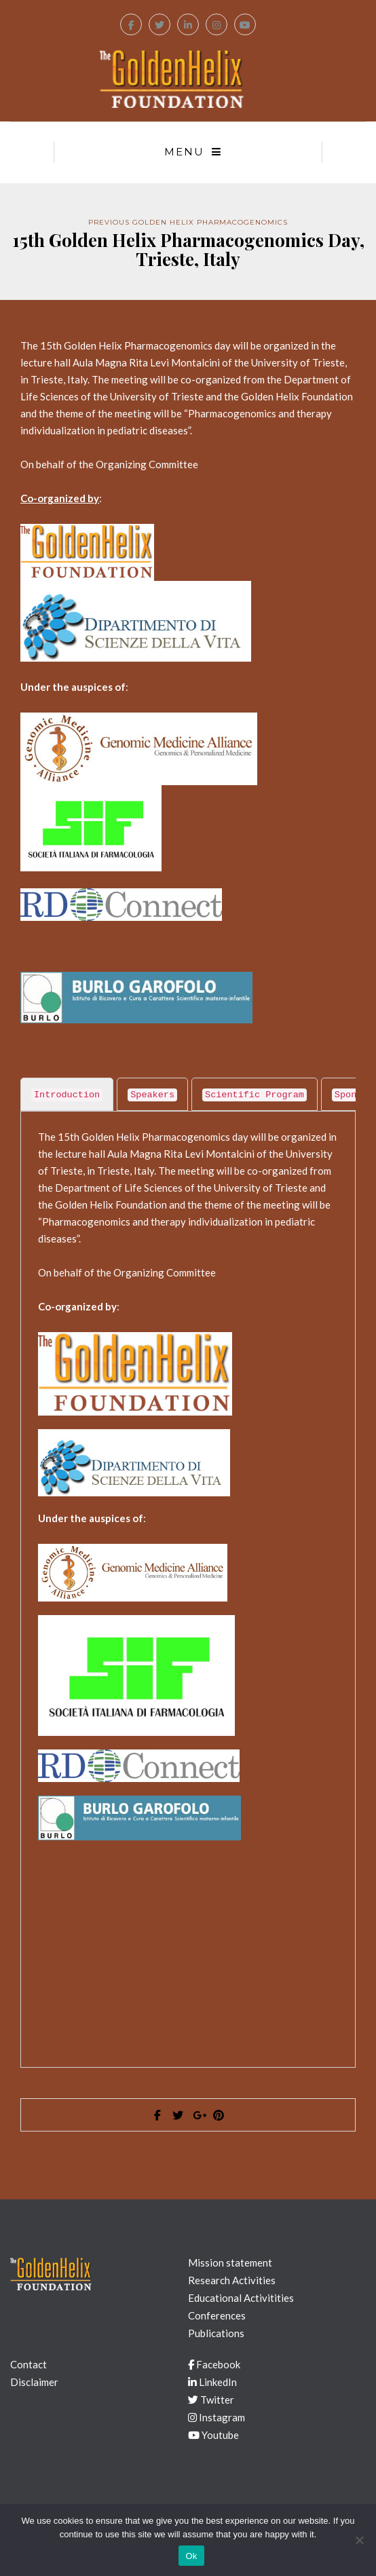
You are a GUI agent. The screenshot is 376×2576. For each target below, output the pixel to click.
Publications (216, 2333)
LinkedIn (212, 2382)
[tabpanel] (188, 1583)
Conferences (217, 2315)
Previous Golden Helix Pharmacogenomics (188, 222)
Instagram (216, 2417)
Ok (191, 2556)
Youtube (213, 2435)
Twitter (211, 2399)
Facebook (214, 2364)
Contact (28, 2364)
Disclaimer (34, 2382)
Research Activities (232, 2280)
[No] (359, 2540)
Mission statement (230, 2262)
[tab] (66, 1094)
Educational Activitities (241, 2298)
